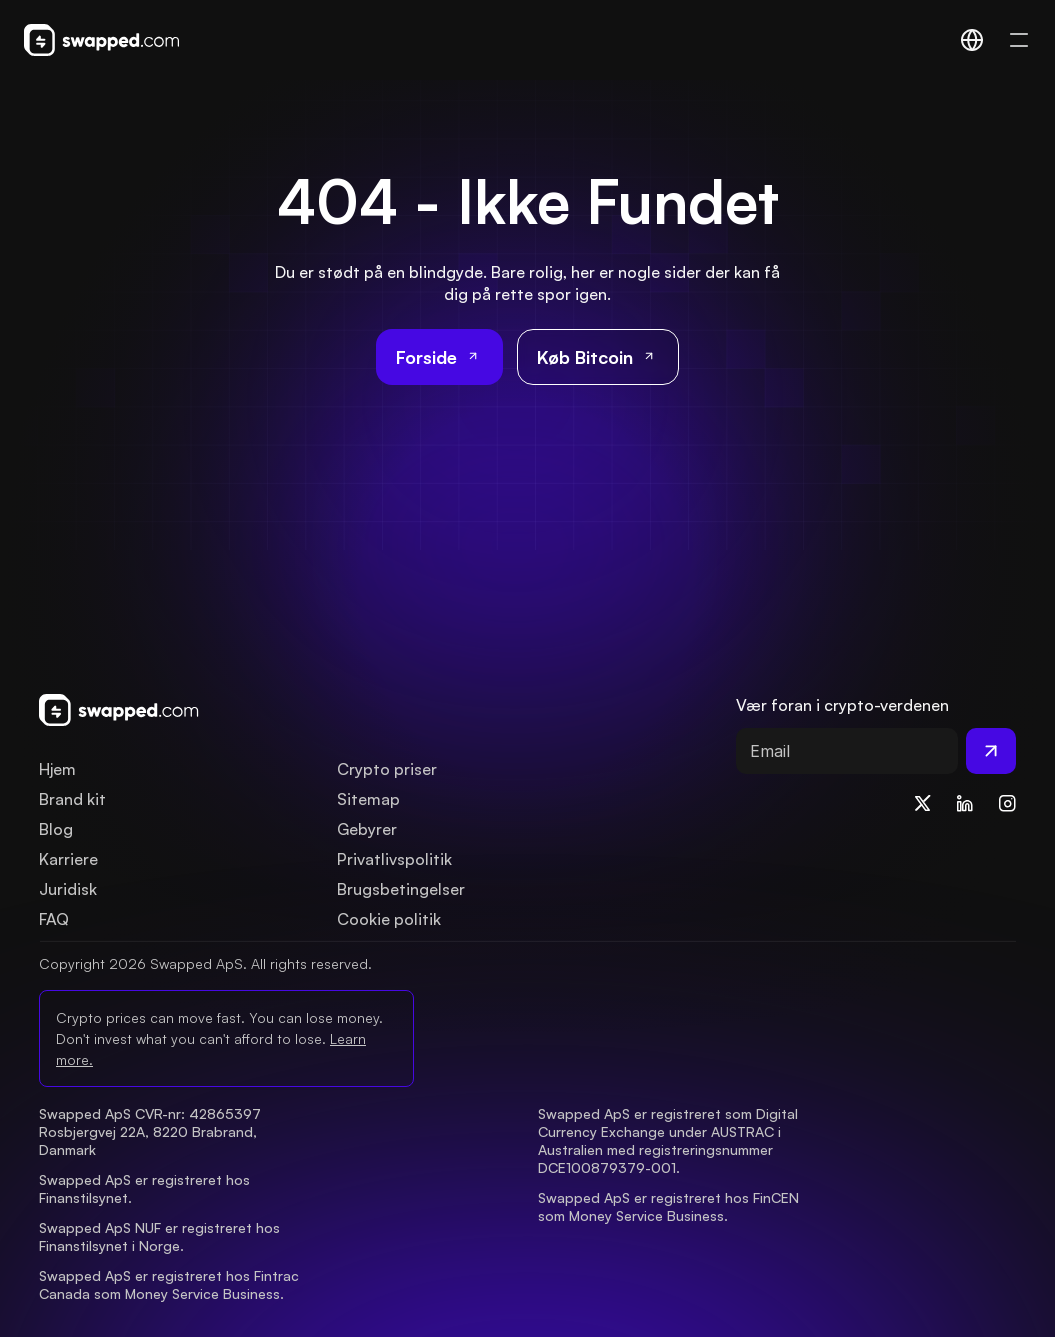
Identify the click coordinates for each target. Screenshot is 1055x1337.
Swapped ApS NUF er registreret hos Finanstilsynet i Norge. (161, 1236)
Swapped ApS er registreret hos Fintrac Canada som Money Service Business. (171, 1284)
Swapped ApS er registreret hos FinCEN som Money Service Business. (670, 1206)
